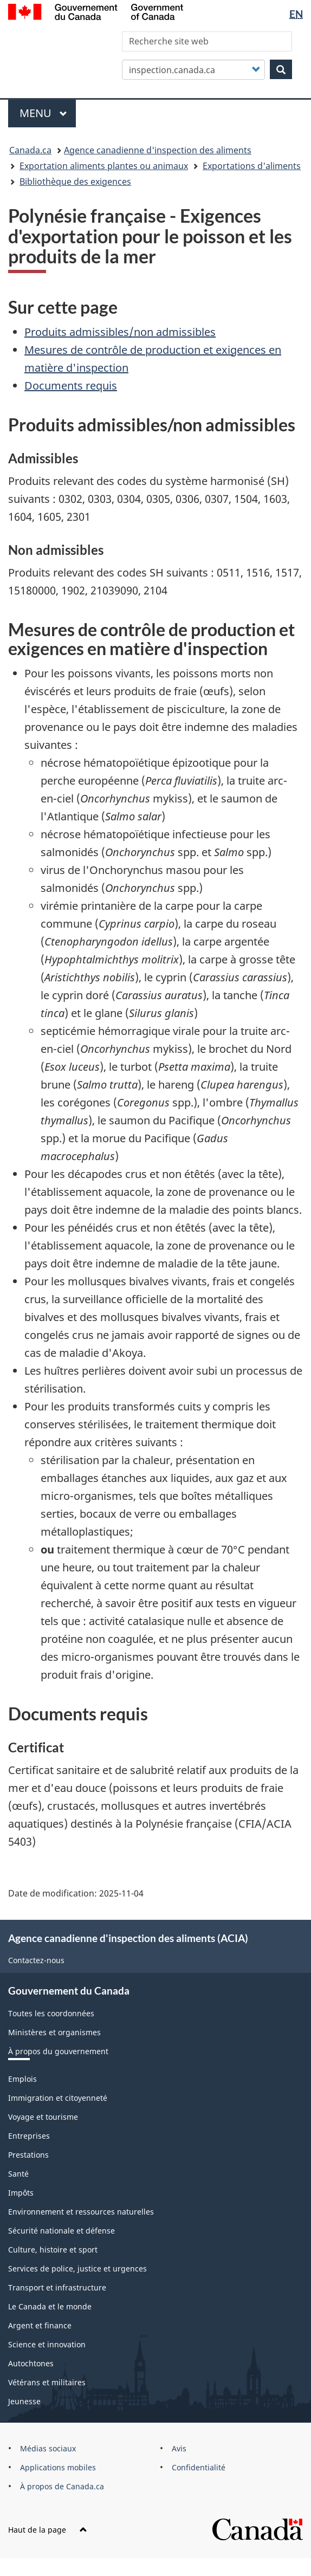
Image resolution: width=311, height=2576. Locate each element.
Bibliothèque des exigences (75, 181)
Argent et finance (40, 2325)
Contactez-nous (36, 1960)
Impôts (21, 2192)
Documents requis (70, 385)
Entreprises (29, 2136)
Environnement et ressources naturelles (81, 2211)
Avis (179, 2448)
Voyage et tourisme (43, 2117)
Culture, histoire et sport (53, 2249)
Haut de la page (47, 2530)
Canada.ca (30, 150)
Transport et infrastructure (57, 2287)
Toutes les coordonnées (51, 2013)
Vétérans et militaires (47, 2382)
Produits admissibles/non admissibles (120, 332)
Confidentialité (198, 2467)
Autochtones (31, 2363)
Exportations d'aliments (252, 166)
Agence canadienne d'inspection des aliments (157, 150)
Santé (18, 2174)
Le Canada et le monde (50, 2306)
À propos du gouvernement (58, 2051)
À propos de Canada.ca (62, 2486)
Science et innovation (47, 2344)
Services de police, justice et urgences (77, 2268)
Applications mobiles (58, 2467)
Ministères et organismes (54, 2032)
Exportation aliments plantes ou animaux (104, 166)
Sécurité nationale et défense (61, 2230)
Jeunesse (24, 2401)
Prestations (28, 2155)
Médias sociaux (48, 2448)
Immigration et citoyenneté (57, 2098)
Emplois (22, 2079)
